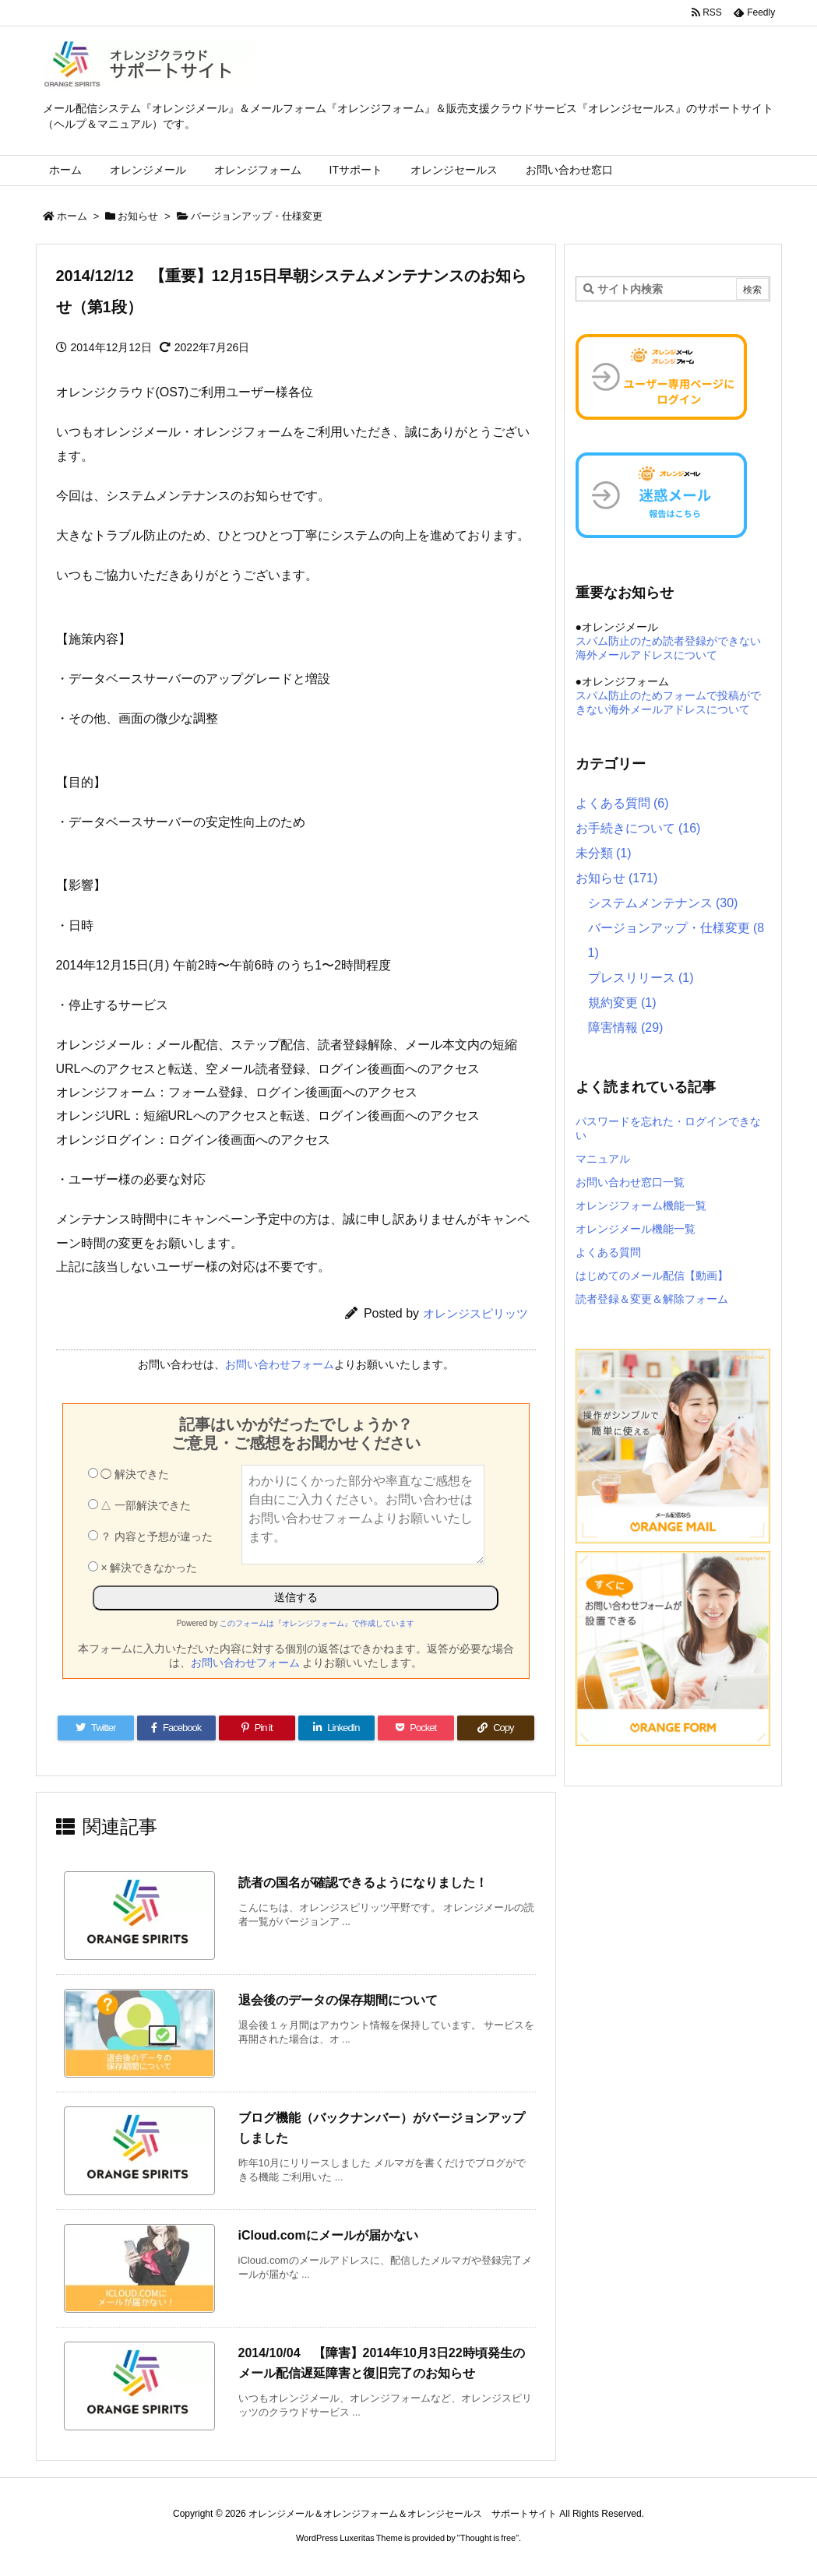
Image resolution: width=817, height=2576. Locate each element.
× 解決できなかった (143, 1567)
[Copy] (495, 1728)
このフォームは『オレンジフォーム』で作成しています (317, 1623)
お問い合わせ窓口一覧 (630, 1182)
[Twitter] (96, 1728)
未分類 (604, 853)
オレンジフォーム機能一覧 (641, 1205)
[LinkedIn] (336, 1728)
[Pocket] (416, 1728)
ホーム (72, 216)
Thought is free (488, 2538)
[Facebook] (176, 1728)
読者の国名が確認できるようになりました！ (363, 1882)
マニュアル (603, 1159)
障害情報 (626, 1027)
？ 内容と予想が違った (150, 1536)
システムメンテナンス (663, 903)
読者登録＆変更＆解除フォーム (652, 1299)
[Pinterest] (257, 1728)
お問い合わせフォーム (279, 1364)
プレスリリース (641, 977)
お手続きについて (638, 828)
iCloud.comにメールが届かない (328, 2235)
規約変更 (622, 1002)
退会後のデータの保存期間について (338, 2000)
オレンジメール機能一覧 (636, 1229)
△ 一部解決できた (140, 1505)
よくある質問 (622, 803)
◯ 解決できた (129, 1474)
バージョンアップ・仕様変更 (256, 216)
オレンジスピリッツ (475, 1313)
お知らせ (138, 216)
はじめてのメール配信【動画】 (652, 1275)
